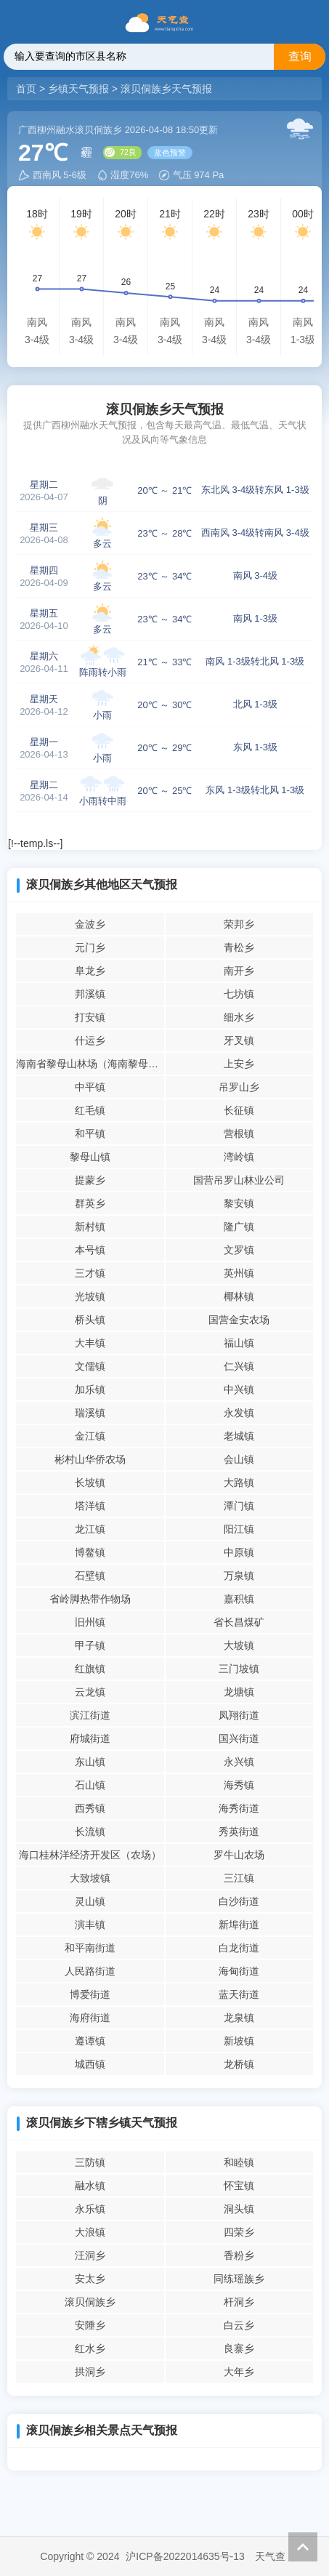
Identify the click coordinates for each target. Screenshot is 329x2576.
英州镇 (239, 1273)
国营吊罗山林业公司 (239, 1180)
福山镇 (239, 1343)
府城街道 (90, 1738)
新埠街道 (239, 1924)
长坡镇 (90, 1482)
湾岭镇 (239, 1157)
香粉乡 (239, 2255)
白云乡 (239, 2325)
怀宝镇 (239, 2185)
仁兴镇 (239, 1366)
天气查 (270, 2556)
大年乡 (239, 2372)
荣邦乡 (239, 924)
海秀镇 (239, 1785)
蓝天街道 (239, 1994)
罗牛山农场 (239, 1855)
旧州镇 (90, 1622)
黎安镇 (239, 1203)
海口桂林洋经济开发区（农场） (90, 1855)
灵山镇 (90, 1901)
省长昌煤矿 (239, 1622)
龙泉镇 (239, 2017)
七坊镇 (239, 994)
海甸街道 (239, 1971)
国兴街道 (239, 1738)
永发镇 (239, 1413)
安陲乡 (90, 2325)
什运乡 (90, 1040)
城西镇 (90, 2064)
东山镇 (90, 1762)
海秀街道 (239, 1808)
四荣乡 (239, 2232)
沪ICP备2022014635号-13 (185, 2556)
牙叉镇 (239, 1040)
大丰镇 (90, 1343)
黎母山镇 (90, 1157)
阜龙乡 (90, 970)
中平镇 (90, 1087)
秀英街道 (239, 1831)
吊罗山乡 (239, 1087)
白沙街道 (239, 1901)
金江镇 (90, 1436)
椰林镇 (239, 1296)
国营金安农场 (238, 1319)
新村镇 (90, 1226)
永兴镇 (239, 1762)
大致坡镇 (90, 1878)
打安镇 (90, 1017)
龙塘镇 (239, 1692)
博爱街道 (90, 1994)
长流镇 (90, 1831)
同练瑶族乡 (239, 2278)
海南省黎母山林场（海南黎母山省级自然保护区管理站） (90, 1064)
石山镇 (90, 1785)
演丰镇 (90, 1924)
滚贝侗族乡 (90, 2302)
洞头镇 (239, 2209)
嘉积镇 (239, 1599)
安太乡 (90, 2278)
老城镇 (239, 1436)
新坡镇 (239, 2041)
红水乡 (90, 2348)
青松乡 (239, 947)
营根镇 (239, 1133)
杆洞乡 (239, 2302)
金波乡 (90, 924)
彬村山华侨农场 (90, 1459)
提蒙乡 (90, 1180)
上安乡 (239, 1064)
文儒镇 (90, 1366)
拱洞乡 (90, 2372)
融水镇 (90, 2185)
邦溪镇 (90, 994)
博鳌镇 (90, 1552)
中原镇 (239, 1552)
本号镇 (90, 1250)
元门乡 (90, 947)
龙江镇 (90, 1529)
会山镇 (239, 1459)
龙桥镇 (239, 2064)
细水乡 (239, 1017)
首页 (27, 89)
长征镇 (239, 1110)
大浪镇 (90, 2232)
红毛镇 (90, 1110)
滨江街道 (90, 1715)
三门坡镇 (239, 1668)
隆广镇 (239, 1226)
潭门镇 (239, 1506)
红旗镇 (90, 1668)
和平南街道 (90, 1948)
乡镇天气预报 (78, 89)
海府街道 (90, 2017)
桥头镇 (90, 1319)
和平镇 (90, 1133)
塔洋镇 (90, 1506)
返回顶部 (302, 2546)
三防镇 (90, 2162)
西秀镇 (90, 1808)
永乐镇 (90, 2209)
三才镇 (90, 1273)
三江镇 (239, 1878)
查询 (300, 56)
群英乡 (90, 1203)
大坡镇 (239, 1645)
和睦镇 (239, 2162)
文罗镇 (239, 1250)
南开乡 (239, 970)
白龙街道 (239, 1948)
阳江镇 (239, 1529)
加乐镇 (90, 1389)
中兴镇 (239, 1389)
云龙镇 (90, 1692)
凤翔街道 (239, 1715)
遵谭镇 (90, 2041)
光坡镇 (90, 1296)
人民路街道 (90, 1971)
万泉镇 (239, 1575)
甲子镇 (90, 1645)
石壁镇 (90, 1575)
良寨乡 (239, 2348)
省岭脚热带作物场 (90, 1599)
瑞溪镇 (90, 1413)
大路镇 (239, 1482)
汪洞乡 (90, 2255)
